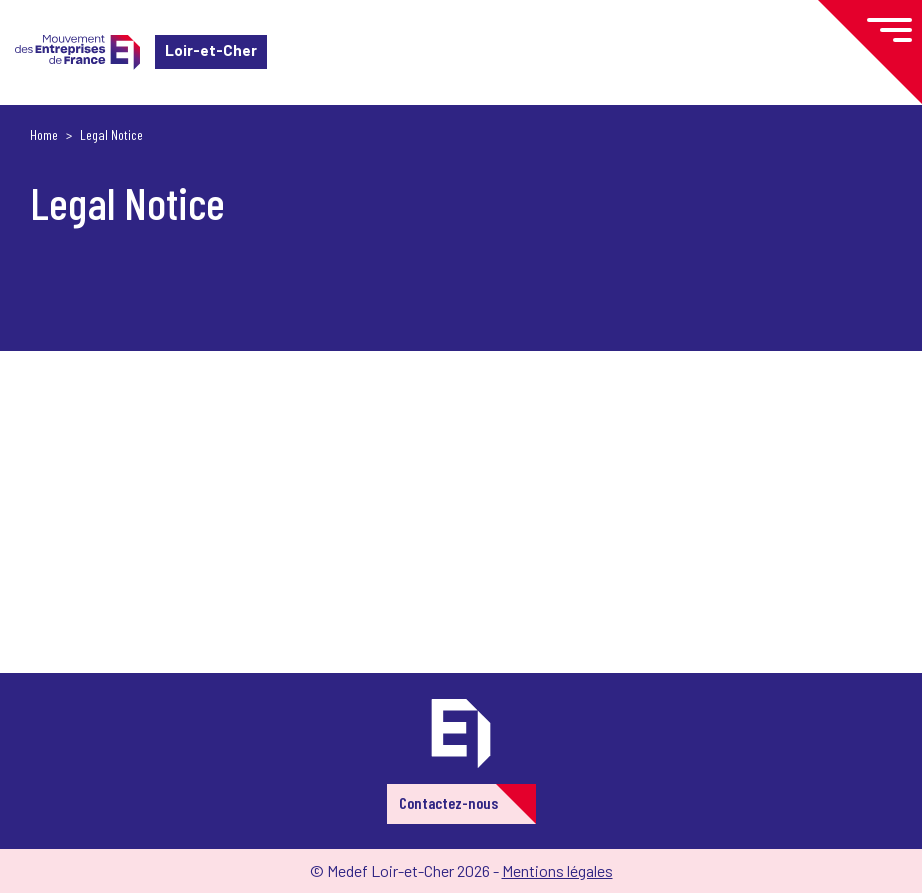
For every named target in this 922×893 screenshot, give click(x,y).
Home (44, 134)
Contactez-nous (448, 802)
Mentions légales (557, 870)
